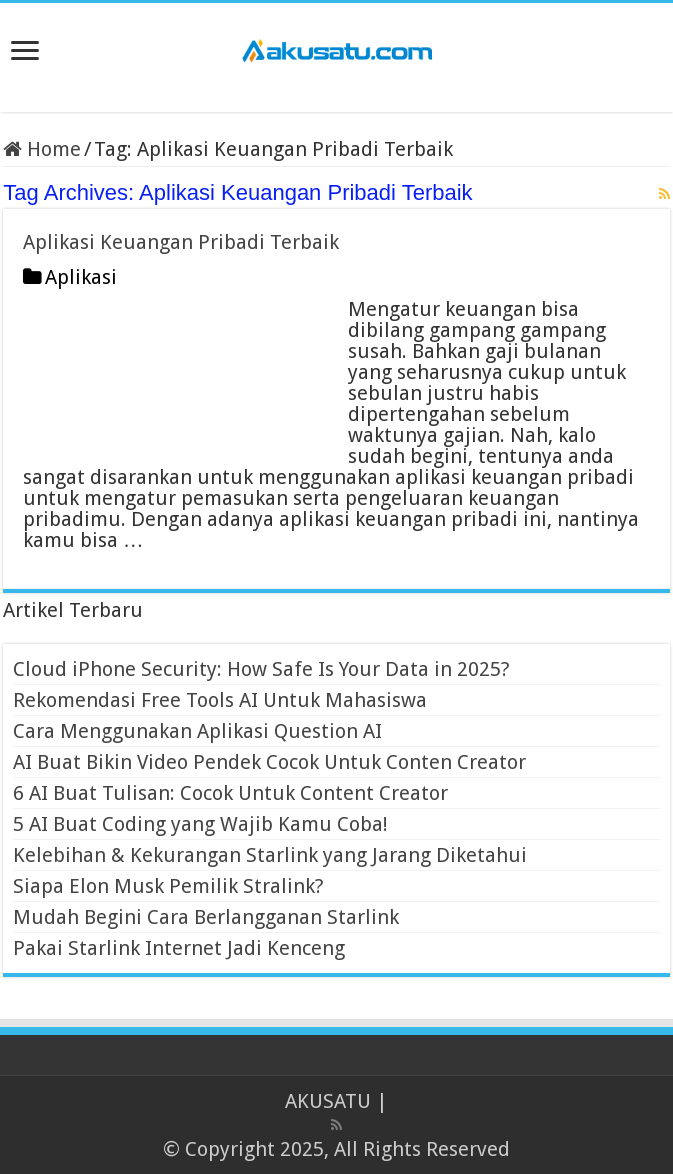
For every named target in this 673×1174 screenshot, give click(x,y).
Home (42, 149)
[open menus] (25, 52)
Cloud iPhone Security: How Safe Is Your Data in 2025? (261, 669)
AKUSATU (328, 1101)
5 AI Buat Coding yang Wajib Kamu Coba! (200, 824)
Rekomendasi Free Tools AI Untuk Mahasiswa (220, 700)
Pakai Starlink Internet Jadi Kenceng (179, 948)
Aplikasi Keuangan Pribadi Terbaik (181, 242)
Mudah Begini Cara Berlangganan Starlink (206, 917)
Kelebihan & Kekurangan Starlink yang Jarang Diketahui (270, 855)
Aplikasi (81, 277)
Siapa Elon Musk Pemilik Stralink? (168, 886)
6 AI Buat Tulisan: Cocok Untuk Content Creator (230, 793)
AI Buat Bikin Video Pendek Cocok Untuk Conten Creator (269, 762)
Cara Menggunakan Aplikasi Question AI (197, 731)
